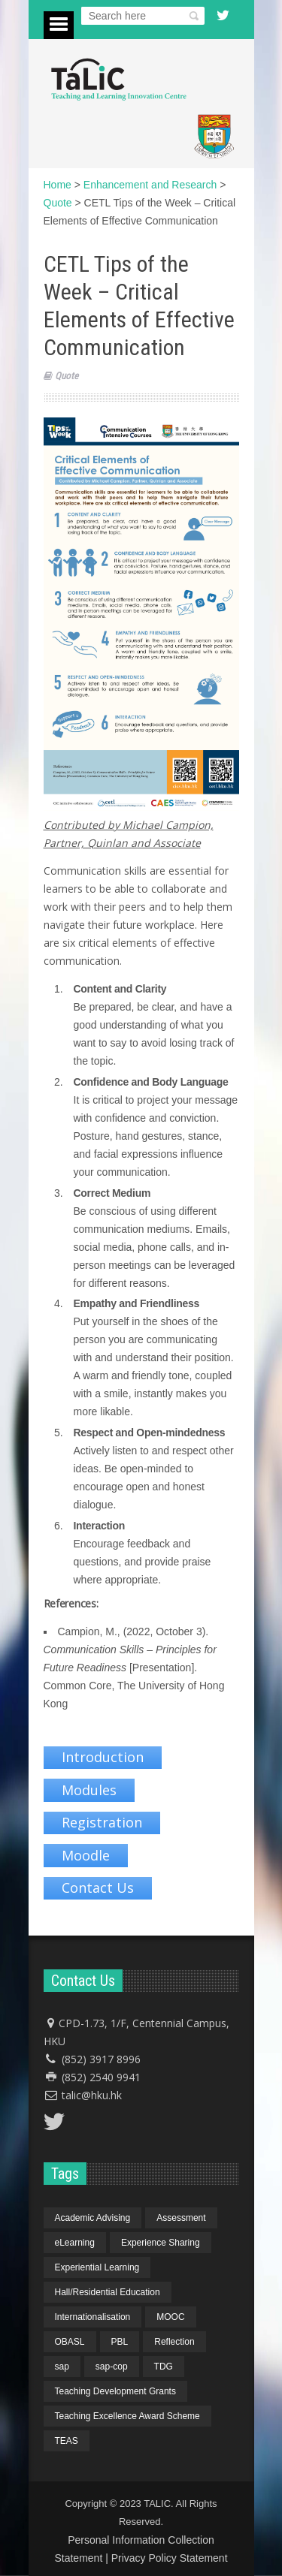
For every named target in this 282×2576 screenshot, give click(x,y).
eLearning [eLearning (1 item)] (75, 2242)
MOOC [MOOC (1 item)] (170, 2317)
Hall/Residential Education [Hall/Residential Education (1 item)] (107, 2292)
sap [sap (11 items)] (62, 2366)
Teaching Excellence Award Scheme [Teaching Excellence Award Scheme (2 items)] (127, 2416)
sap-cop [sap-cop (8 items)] (112, 2366)
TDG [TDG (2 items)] (163, 2366)
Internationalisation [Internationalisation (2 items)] (93, 2317)
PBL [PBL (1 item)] (120, 2341)
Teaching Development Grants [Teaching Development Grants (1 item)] (115, 2391)
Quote (66, 375)
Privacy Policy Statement (169, 2558)
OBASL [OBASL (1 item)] (70, 2341)
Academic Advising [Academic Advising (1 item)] (93, 2218)
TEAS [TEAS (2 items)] (66, 2441)
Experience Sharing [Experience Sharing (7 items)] (160, 2242)
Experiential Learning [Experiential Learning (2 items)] (97, 2267)
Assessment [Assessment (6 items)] (180, 2218)
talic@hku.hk (92, 2095)
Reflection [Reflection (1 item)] (174, 2341)
